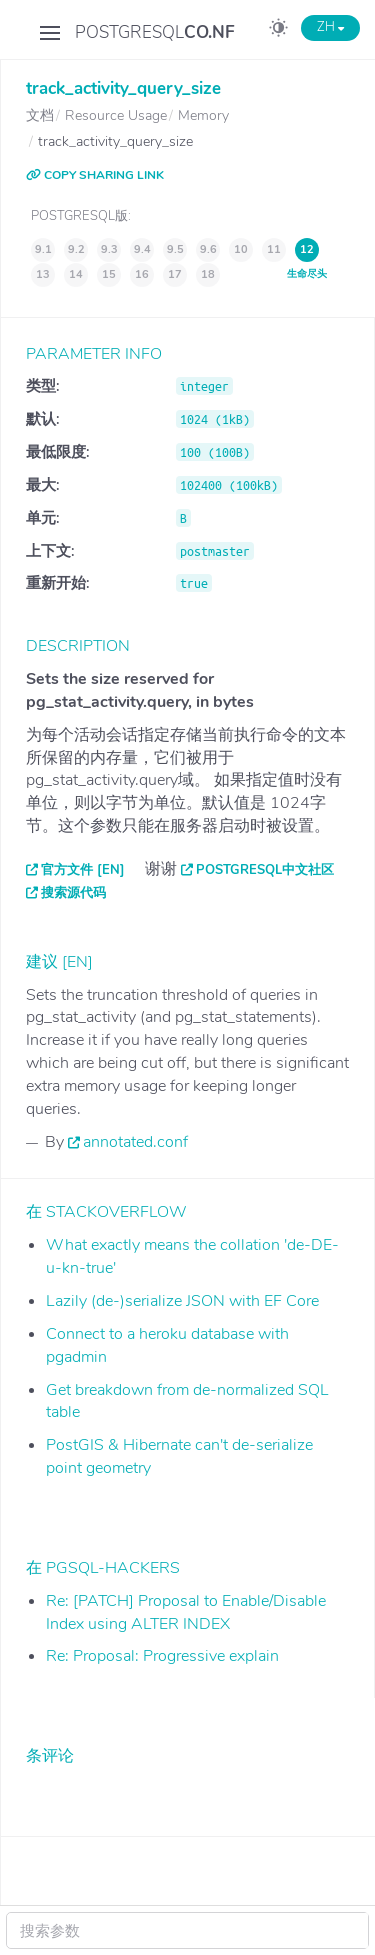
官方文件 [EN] (83, 870)
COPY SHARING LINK (95, 175)
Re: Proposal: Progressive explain (162, 1656)
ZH (330, 27)
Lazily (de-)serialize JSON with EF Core (182, 1301)
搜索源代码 (73, 893)
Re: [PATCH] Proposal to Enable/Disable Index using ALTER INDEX (186, 1612)
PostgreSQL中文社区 (265, 870)
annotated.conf (135, 1142)
